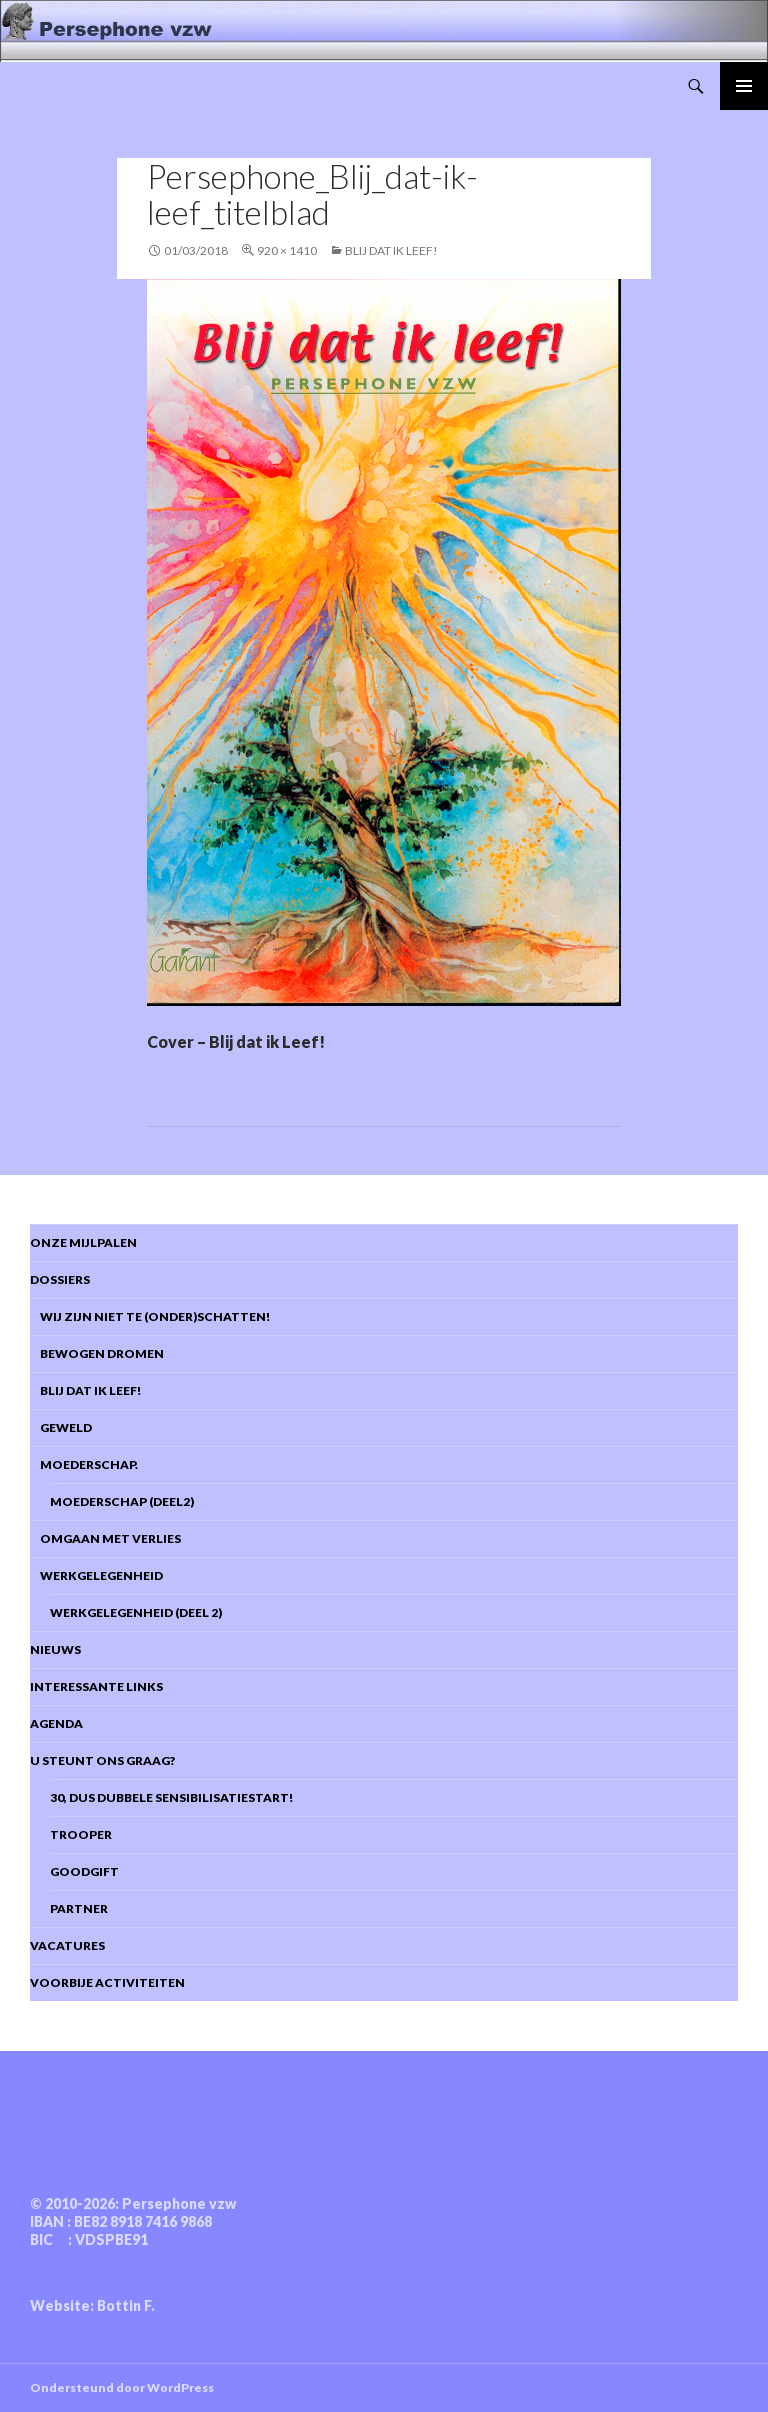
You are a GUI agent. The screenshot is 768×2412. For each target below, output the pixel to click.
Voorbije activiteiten (107, 1982)
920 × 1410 (287, 250)
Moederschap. (84, 1464)
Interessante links (96, 1686)
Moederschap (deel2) (122, 1501)
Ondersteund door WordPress (122, 2387)
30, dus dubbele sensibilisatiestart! (171, 1797)
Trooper (81, 1834)
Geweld (61, 1427)
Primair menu (744, 86)
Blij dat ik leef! (85, 1390)
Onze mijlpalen (83, 1242)
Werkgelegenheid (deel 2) (136, 1612)
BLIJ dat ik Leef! (391, 250)
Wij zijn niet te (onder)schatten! (150, 1316)
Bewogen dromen (97, 1353)
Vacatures (67, 1945)
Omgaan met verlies (105, 1538)
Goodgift (84, 1871)
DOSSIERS (60, 1279)
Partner (79, 1908)
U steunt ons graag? (102, 1760)
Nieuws (55, 1649)
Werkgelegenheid (96, 1575)
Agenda (56, 1723)
